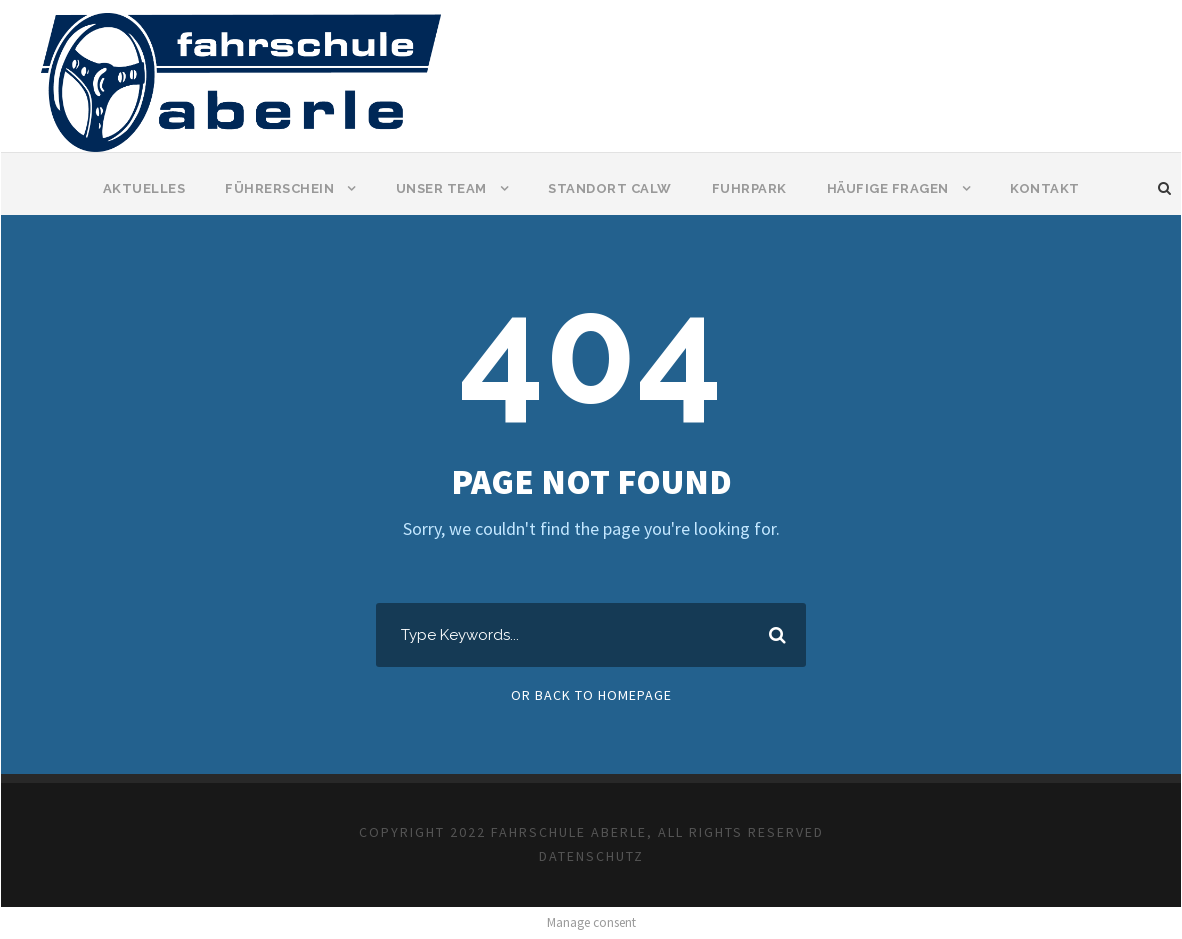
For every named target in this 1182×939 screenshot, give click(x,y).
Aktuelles (144, 188)
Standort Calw (610, 188)
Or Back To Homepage (591, 695)
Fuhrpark (749, 188)
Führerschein (279, 188)
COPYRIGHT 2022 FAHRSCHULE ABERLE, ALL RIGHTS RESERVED (591, 832)
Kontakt (1045, 188)
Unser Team (441, 188)
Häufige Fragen (888, 188)
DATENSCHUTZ (591, 856)
